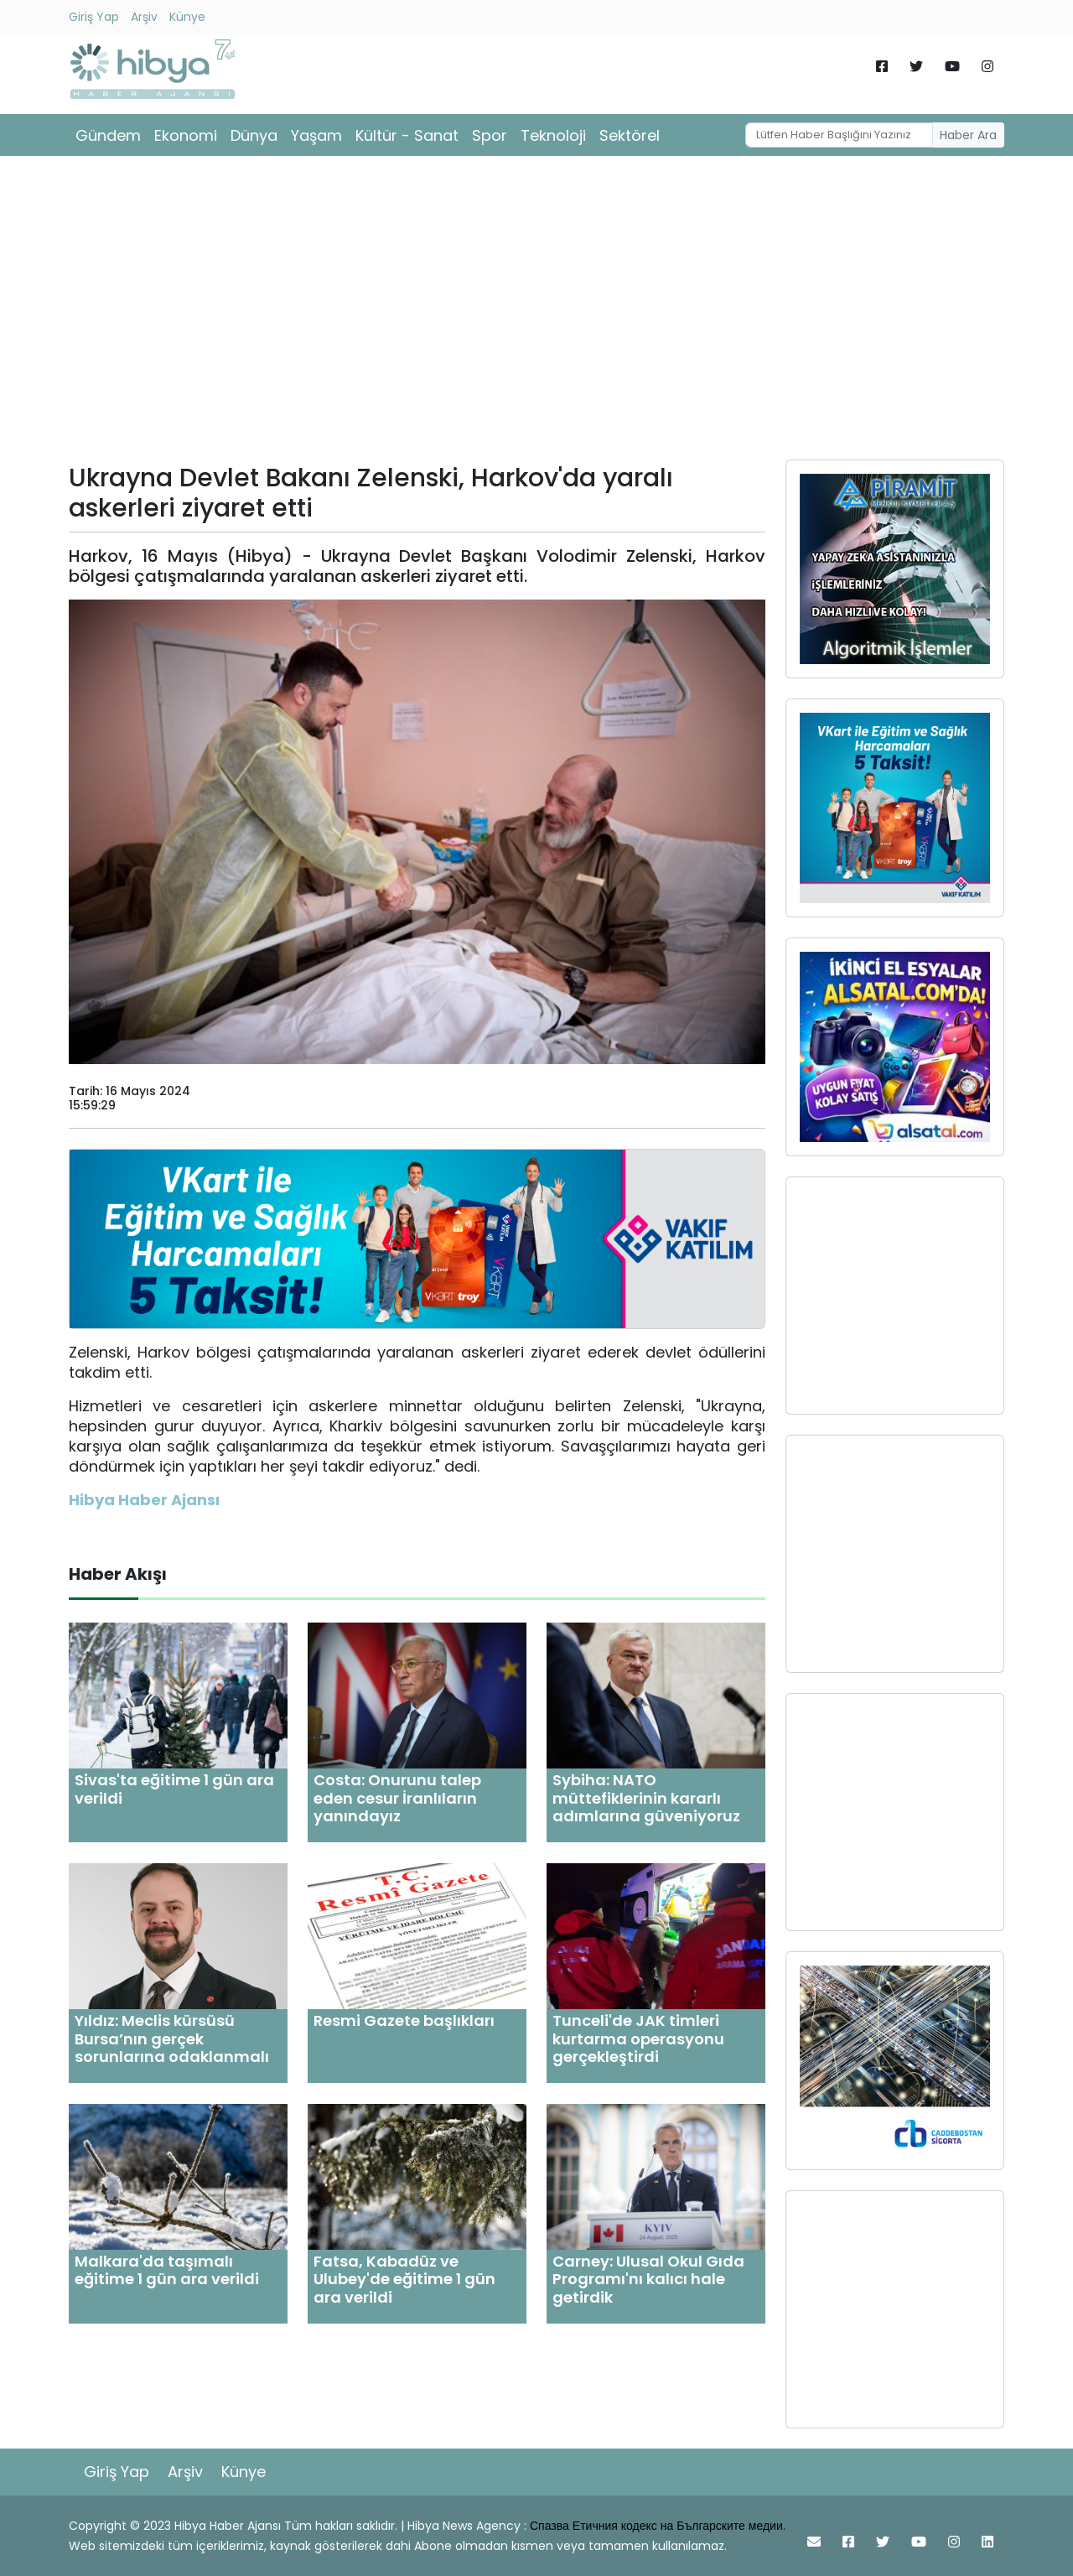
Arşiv (144, 16)
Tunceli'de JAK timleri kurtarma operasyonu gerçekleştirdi (638, 2038)
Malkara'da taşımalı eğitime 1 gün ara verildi (167, 2270)
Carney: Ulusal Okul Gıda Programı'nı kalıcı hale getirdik (648, 2279)
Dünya (254, 135)
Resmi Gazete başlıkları (404, 2020)
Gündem (108, 135)
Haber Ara (968, 135)
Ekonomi (185, 135)
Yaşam (316, 135)
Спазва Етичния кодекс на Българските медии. (657, 2525)
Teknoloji (553, 135)
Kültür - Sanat (407, 135)
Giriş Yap (94, 16)
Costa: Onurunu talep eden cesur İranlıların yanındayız (397, 1797)
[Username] (839, 135)
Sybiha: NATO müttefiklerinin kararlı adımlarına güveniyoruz (646, 1797)
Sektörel (629, 135)
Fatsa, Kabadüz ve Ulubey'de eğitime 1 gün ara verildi (404, 2279)
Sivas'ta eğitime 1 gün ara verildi (174, 1789)
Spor (489, 135)
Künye (187, 16)
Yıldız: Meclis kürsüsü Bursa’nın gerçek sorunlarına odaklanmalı (172, 2038)
